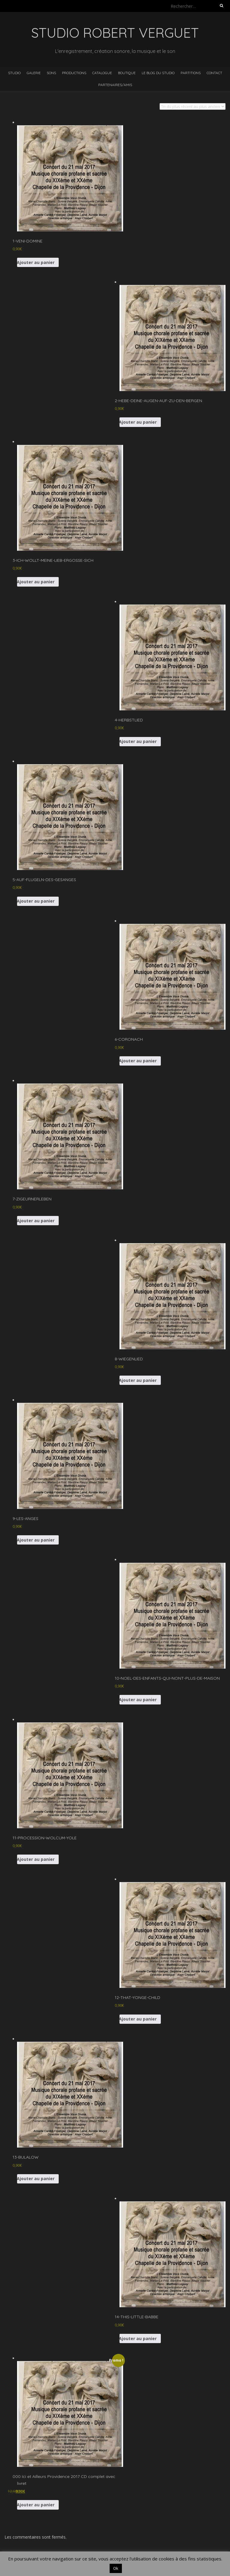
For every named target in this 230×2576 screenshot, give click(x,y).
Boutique (127, 73)
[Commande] (193, 106)
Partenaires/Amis (115, 85)
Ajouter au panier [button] (36, 262)
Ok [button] (115, 2568)
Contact (214, 73)
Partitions (191, 73)
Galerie (34, 73)
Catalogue (102, 73)
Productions (74, 73)
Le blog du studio (158, 73)
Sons (51, 73)
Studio (14, 73)
